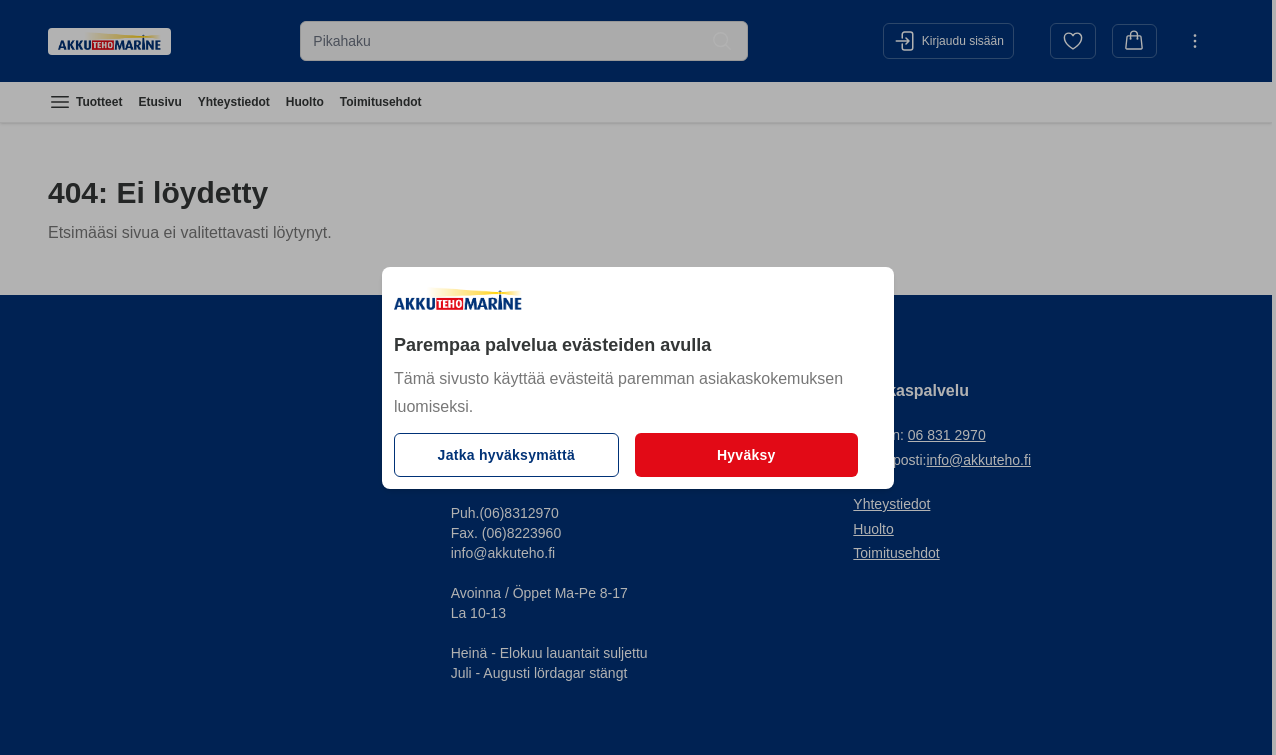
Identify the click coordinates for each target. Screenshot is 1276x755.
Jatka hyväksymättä (506, 455)
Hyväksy (746, 455)
